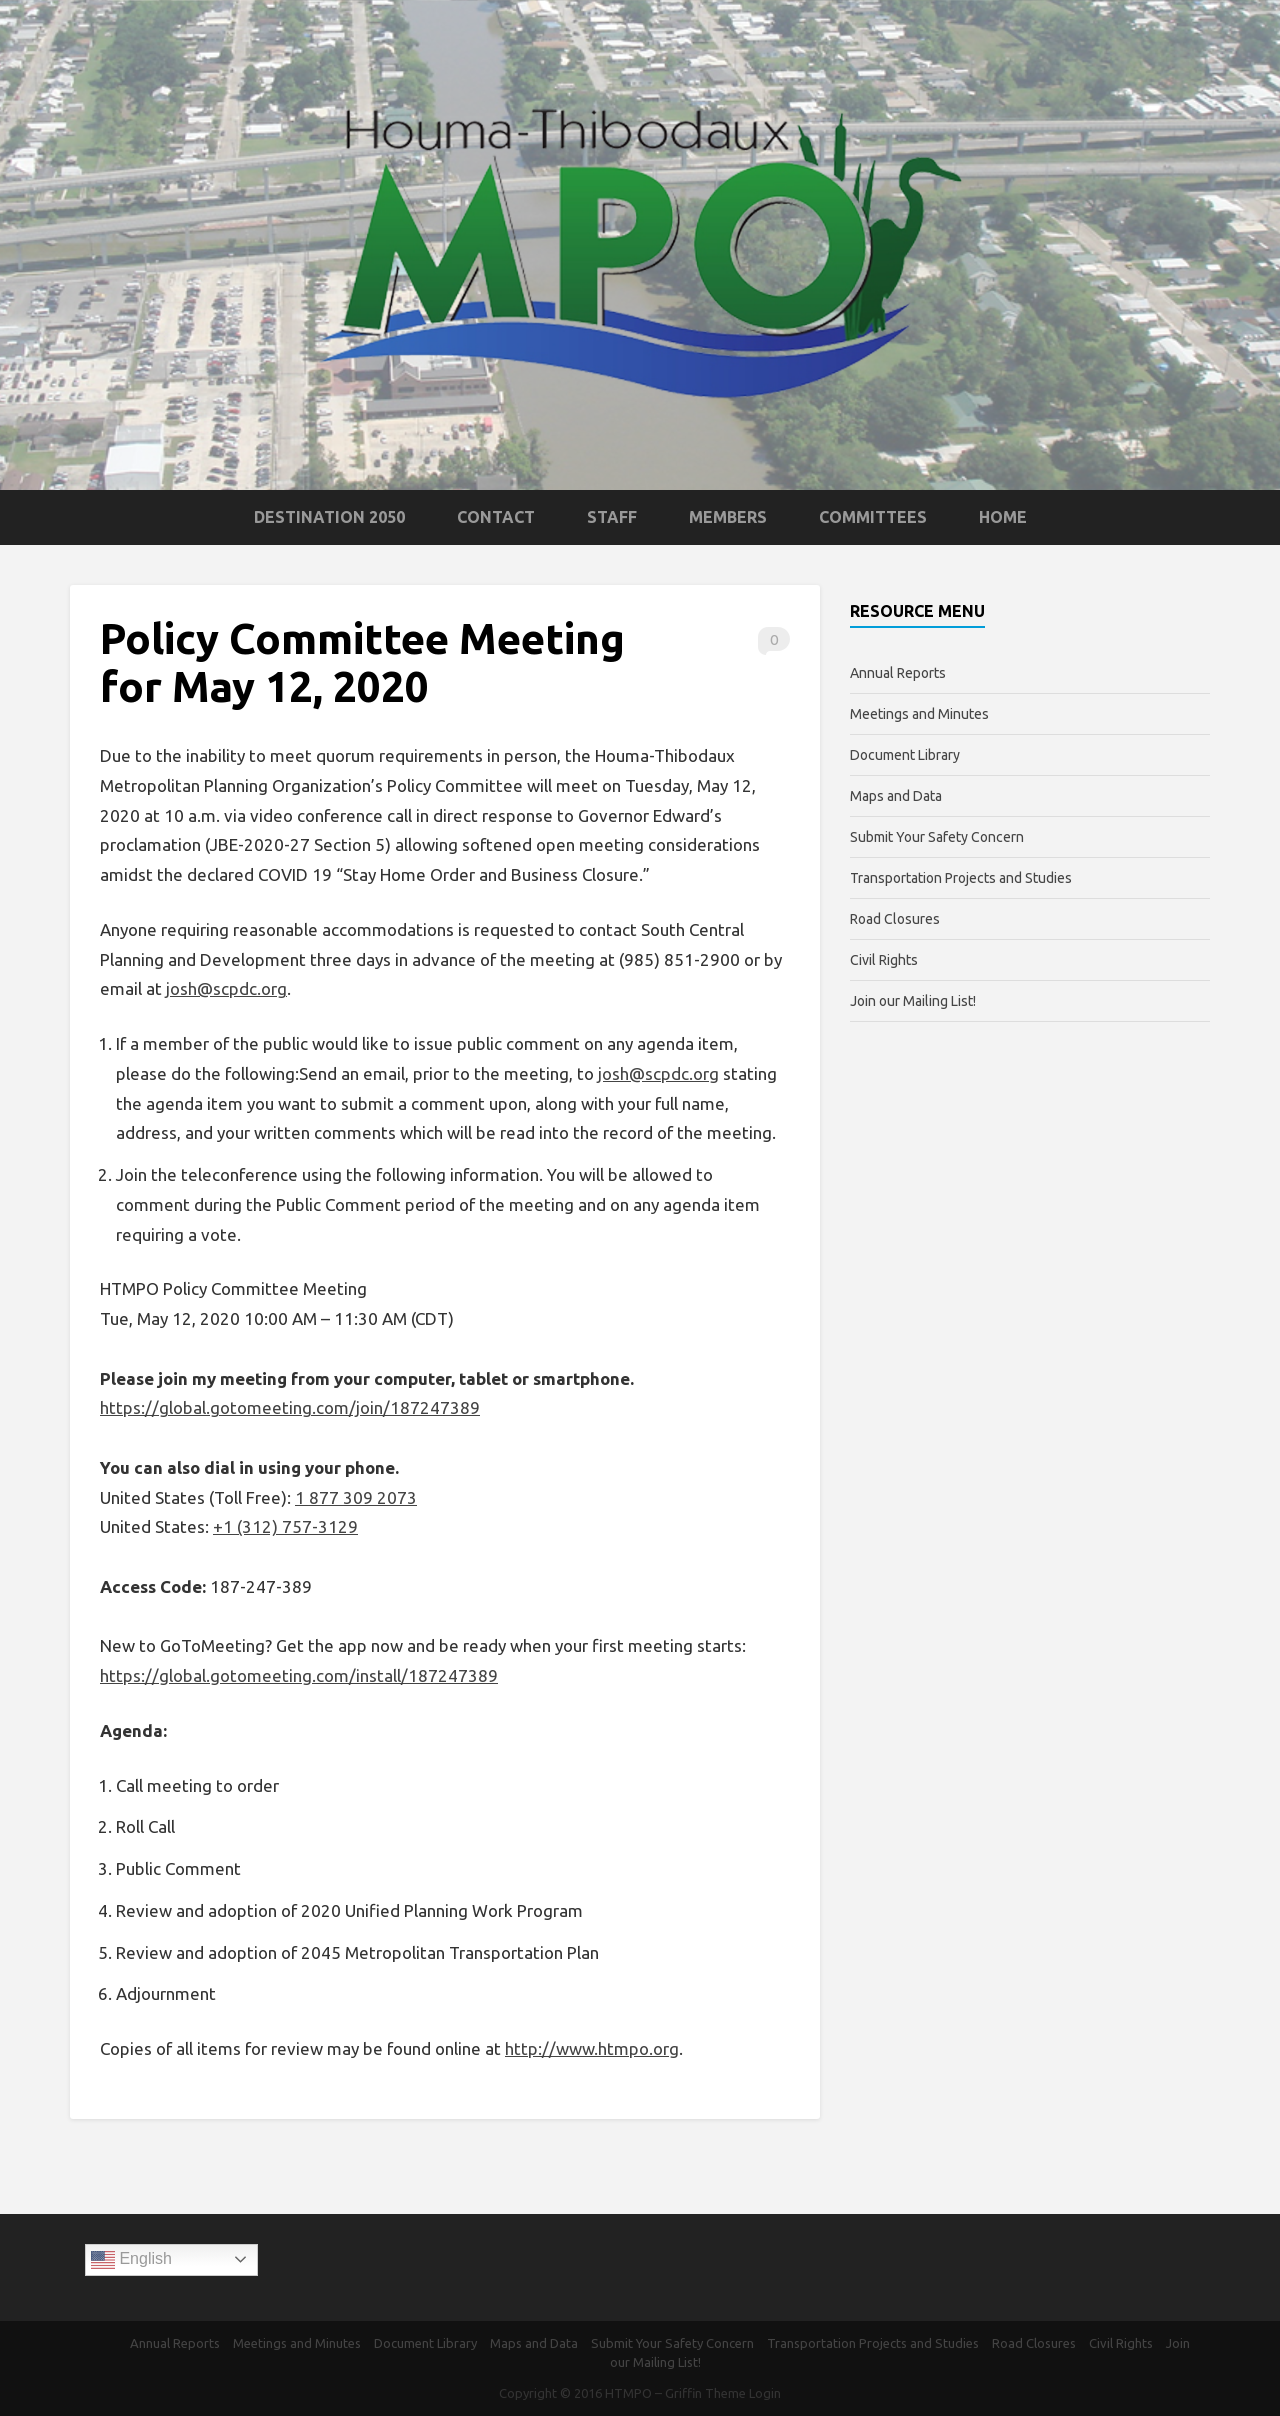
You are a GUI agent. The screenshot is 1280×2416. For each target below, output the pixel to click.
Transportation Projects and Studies (961, 878)
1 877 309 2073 (356, 1497)
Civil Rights (884, 960)
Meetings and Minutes (919, 714)
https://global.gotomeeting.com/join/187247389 (290, 1407)
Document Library (905, 755)
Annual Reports (898, 673)
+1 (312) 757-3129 (285, 1526)
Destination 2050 (329, 517)
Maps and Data (896, 796)
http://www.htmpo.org (592, 2048)
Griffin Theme (705, 2393)
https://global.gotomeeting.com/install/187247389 (299, 1675)
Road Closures (895, 919)
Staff (612, 517)
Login (765, 2393)
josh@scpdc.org (226, 988)
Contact (496, 517)
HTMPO (628, 2393)
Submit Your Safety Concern (937, 837)
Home (1003, 517)
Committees (873, 517)
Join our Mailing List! (913, 1001)
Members (728, 517)
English (131, 2260)
